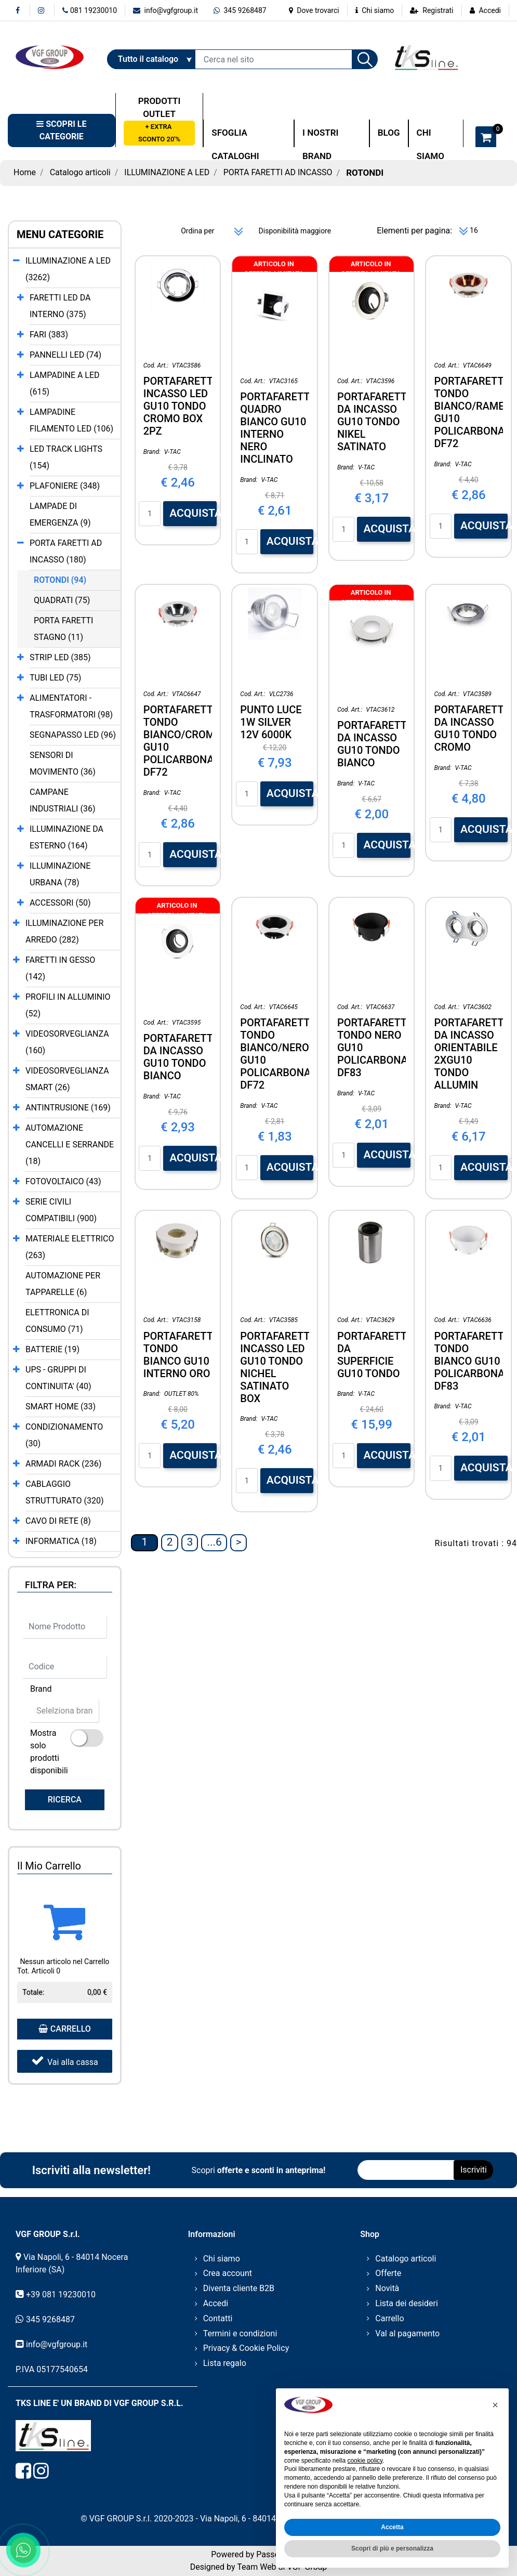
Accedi (490, 10)
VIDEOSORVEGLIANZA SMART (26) (67, 1079)
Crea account (227, 2273)
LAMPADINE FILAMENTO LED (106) (71, 420)
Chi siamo (374, 10)
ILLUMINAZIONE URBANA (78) (60, 874)
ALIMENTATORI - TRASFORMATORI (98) (71, 706)
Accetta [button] (392, 2527)
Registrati (437, 10)
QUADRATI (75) (62, 600)
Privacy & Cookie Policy (246, 2348)
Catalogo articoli (80, 172)
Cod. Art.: (155, 365)
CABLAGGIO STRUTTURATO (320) (64, 1492)
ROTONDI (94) (60, 580)
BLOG (389, 132)
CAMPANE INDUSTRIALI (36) (62, 800)
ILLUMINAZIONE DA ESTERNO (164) (66, 837)
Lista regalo (224, 2363)
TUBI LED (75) (55, 678)
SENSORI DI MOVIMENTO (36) (63, 763)
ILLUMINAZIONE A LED (166, 172)
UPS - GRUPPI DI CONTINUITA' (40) (58, 1378)
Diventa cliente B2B (238, 2288)
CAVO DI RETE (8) (58, 1521)
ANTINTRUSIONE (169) (68, 1108)
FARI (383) (49, 334)
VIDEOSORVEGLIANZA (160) (67, 1042)
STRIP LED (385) (60, 657)
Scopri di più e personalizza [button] (392, 2548)
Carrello (389, 2318)
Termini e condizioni (240, 2333)
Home (25, 172)
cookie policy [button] (364, 2460)
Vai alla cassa (64, 2060)
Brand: (152, 451)
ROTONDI (364, 172)
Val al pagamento (407, 2333)
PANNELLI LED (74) (65, 355)
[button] (365, 59)
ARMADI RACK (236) (63, 1464)
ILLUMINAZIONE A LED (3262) (68, 269)
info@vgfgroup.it (165, 10)
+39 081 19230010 (61, 2294)
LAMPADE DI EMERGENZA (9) (60, 514)
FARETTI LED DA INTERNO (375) (60, 306)
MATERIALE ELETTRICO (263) (69, 1247)
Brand (41, 1689)
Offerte (388, 2273)
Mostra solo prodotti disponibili (49, 1751)
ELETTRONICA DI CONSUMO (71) (57, 1320)
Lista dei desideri (406, 2303)
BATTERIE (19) (52, 1349)
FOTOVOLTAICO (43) (63, 1181)
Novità (387, 2288)
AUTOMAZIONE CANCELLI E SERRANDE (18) (69, 1144)
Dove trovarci (314, 10)
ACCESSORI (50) (60, 903)
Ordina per (197, 231)
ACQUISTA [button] (193, 513)
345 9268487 (240, 10)
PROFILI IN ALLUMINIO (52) (68, 1005)
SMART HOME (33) (60, 1406)
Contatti (218, 2318)
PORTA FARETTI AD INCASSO (278, 172)
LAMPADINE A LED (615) (65, 383)
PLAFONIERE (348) (65, 486)
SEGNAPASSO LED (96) (73, 735)
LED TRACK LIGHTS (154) (66, 457)
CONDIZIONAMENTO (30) (64, 1435)
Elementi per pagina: (414, 231)
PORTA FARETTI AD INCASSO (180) (66, 551)
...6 (214, 1542)
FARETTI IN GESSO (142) (60, 968)
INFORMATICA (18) (61, 1541)
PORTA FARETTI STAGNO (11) (63, 629)
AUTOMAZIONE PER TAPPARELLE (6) (62, 1284)
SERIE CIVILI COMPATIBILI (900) (61, 1210)
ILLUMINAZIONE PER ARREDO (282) (64, 931)
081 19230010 (89, 10)
